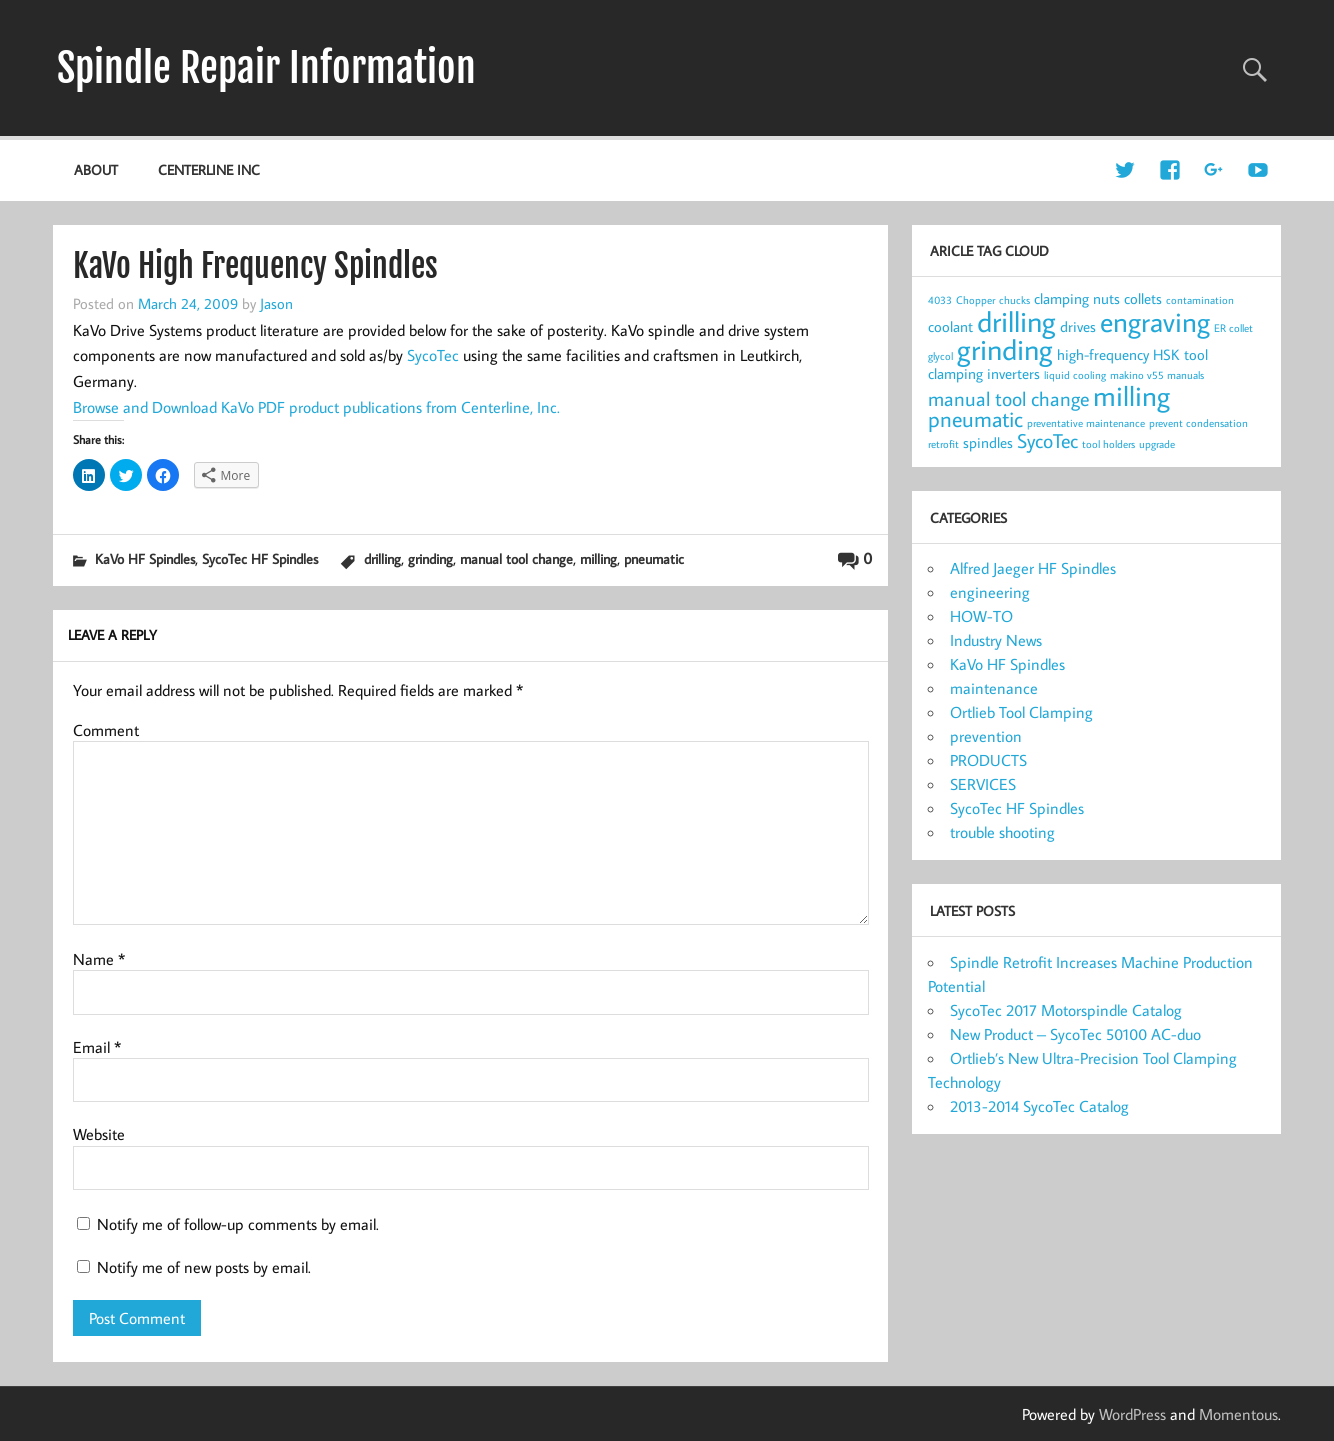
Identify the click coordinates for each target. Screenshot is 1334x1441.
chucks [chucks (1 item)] (1014, 300)
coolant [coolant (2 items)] (950, 326)
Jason (276, 303)
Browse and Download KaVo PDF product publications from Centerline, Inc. (316, 407)
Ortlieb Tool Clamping (1021, 712)
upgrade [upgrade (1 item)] (1157, 444)
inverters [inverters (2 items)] (1013, 373)
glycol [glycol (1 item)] (940, 356)
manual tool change (516, 558)
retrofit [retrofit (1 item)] (943, 444)
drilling (382, 558)
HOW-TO (981, 616)
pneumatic (654, 558)
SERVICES (983, 784)
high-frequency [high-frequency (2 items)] (1103, 354)
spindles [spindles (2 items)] (988, 442)
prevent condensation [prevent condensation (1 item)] (1198, 423)
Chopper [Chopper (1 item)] (975, 300)
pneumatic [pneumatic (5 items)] (975, 419)
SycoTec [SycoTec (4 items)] (1047, 440)
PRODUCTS (988, 760)
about (96, 169)
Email (97, 1047)
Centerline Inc (209, 169)
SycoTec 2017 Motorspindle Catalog (1066, 1010)
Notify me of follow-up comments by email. (238, 1224)
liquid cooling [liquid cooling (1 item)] (1075, 375)
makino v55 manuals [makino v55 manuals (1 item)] (1157, 375)
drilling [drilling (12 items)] (1016, 321)
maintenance (994, 688)
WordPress (1132, 1414)
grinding (430, 558)
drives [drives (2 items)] (1078, 326)
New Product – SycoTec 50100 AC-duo (1075, 1034)
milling (598, 558)
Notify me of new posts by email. (204, 1267)
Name (99, 959)
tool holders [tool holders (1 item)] (1108, 444)
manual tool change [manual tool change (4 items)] (1008, 398)
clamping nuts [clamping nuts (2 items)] (1077, 298)
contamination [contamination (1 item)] (1200, 300)
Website (99, 1134)
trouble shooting (1002, 832)
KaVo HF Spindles (145, 558)
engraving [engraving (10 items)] (1155, 321)
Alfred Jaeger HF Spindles (1033, 568)
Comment (106, 730)
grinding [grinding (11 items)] (1005, 349)
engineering (990, 592)
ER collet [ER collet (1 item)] (1233, 328)
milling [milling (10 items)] (1131, 395)
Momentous (1238, 1414)
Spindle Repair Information (266, 68)
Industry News (996, 640)
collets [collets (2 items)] (1143, 298)
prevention (986, 736)
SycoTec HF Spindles (260, 558)
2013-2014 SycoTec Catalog (1039, 1106)
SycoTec (433, 355)
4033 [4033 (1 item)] (940, 300)
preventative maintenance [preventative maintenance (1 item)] (1086, 423)
